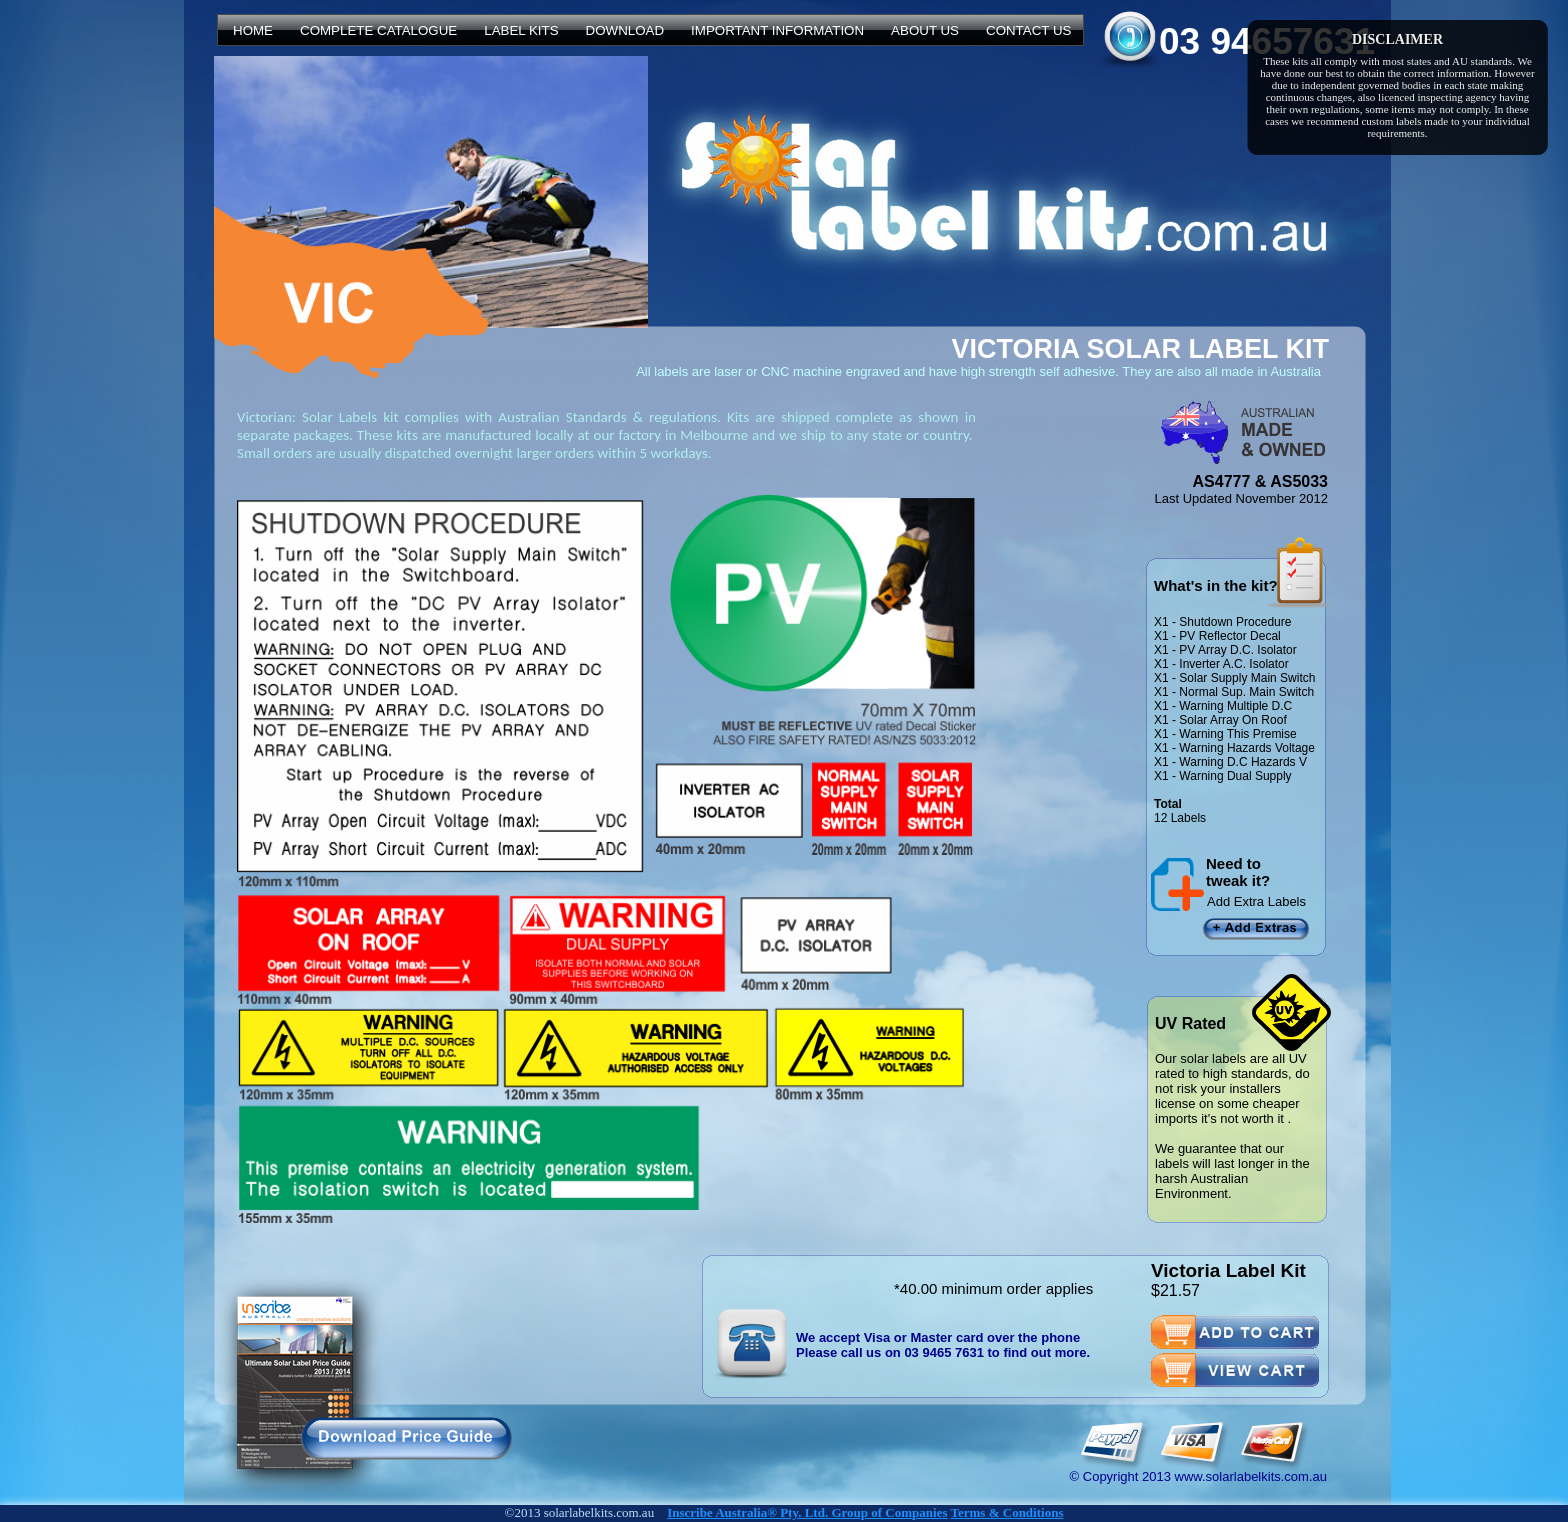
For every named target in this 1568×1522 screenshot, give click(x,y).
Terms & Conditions (1007, 1512)
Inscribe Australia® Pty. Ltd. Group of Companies (807, 1512)
